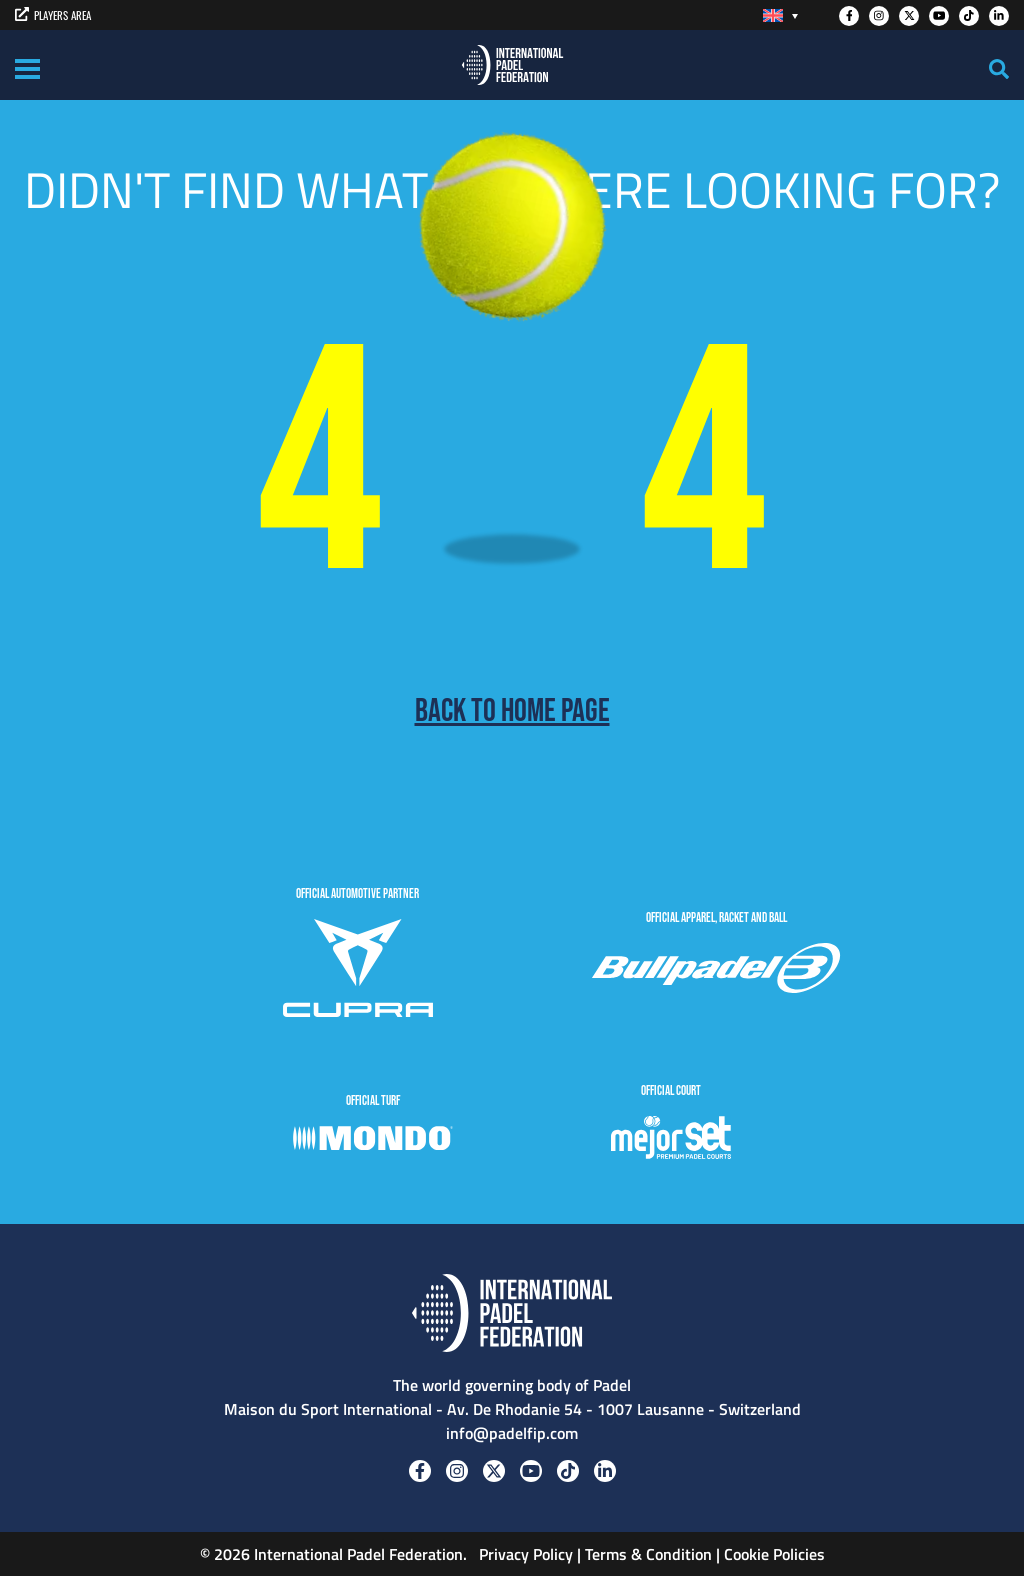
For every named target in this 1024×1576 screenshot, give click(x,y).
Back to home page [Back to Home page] (512, 712)
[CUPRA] (358, 971)
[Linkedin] (999, 16)
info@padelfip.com (512, 1433)
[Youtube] (939, 16)
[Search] (999, 69)
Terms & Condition (648, 1554)
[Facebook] (849, 16)
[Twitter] (909, 16)
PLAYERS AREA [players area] (53, 15)
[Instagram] (879, 16)
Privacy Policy (524, 1554)
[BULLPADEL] (716, 971)
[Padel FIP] (512, 65)
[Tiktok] (969, 16)
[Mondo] (373, 1141)
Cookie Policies (774, 1554)
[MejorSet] (671, 1140)
